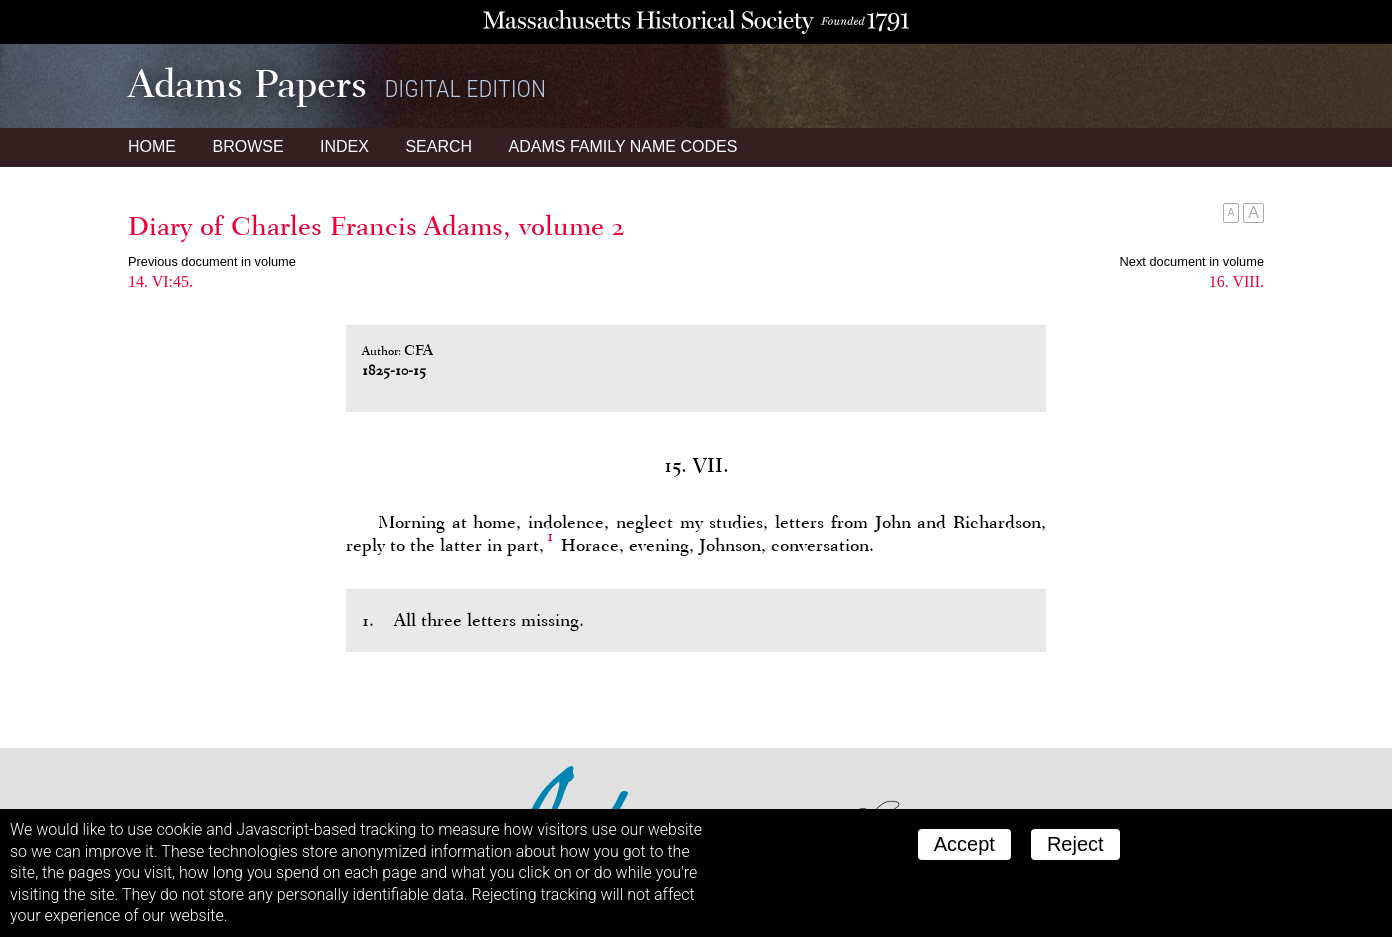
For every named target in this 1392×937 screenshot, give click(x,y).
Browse (247, 146)
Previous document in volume (212, 261)
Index (344, 146)
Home (152, 146)
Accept (964, 844)
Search (438, 146)
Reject (1075, 844)
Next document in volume (1192, 261)
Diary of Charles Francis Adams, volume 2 (376, 226)
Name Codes (623, 146)
